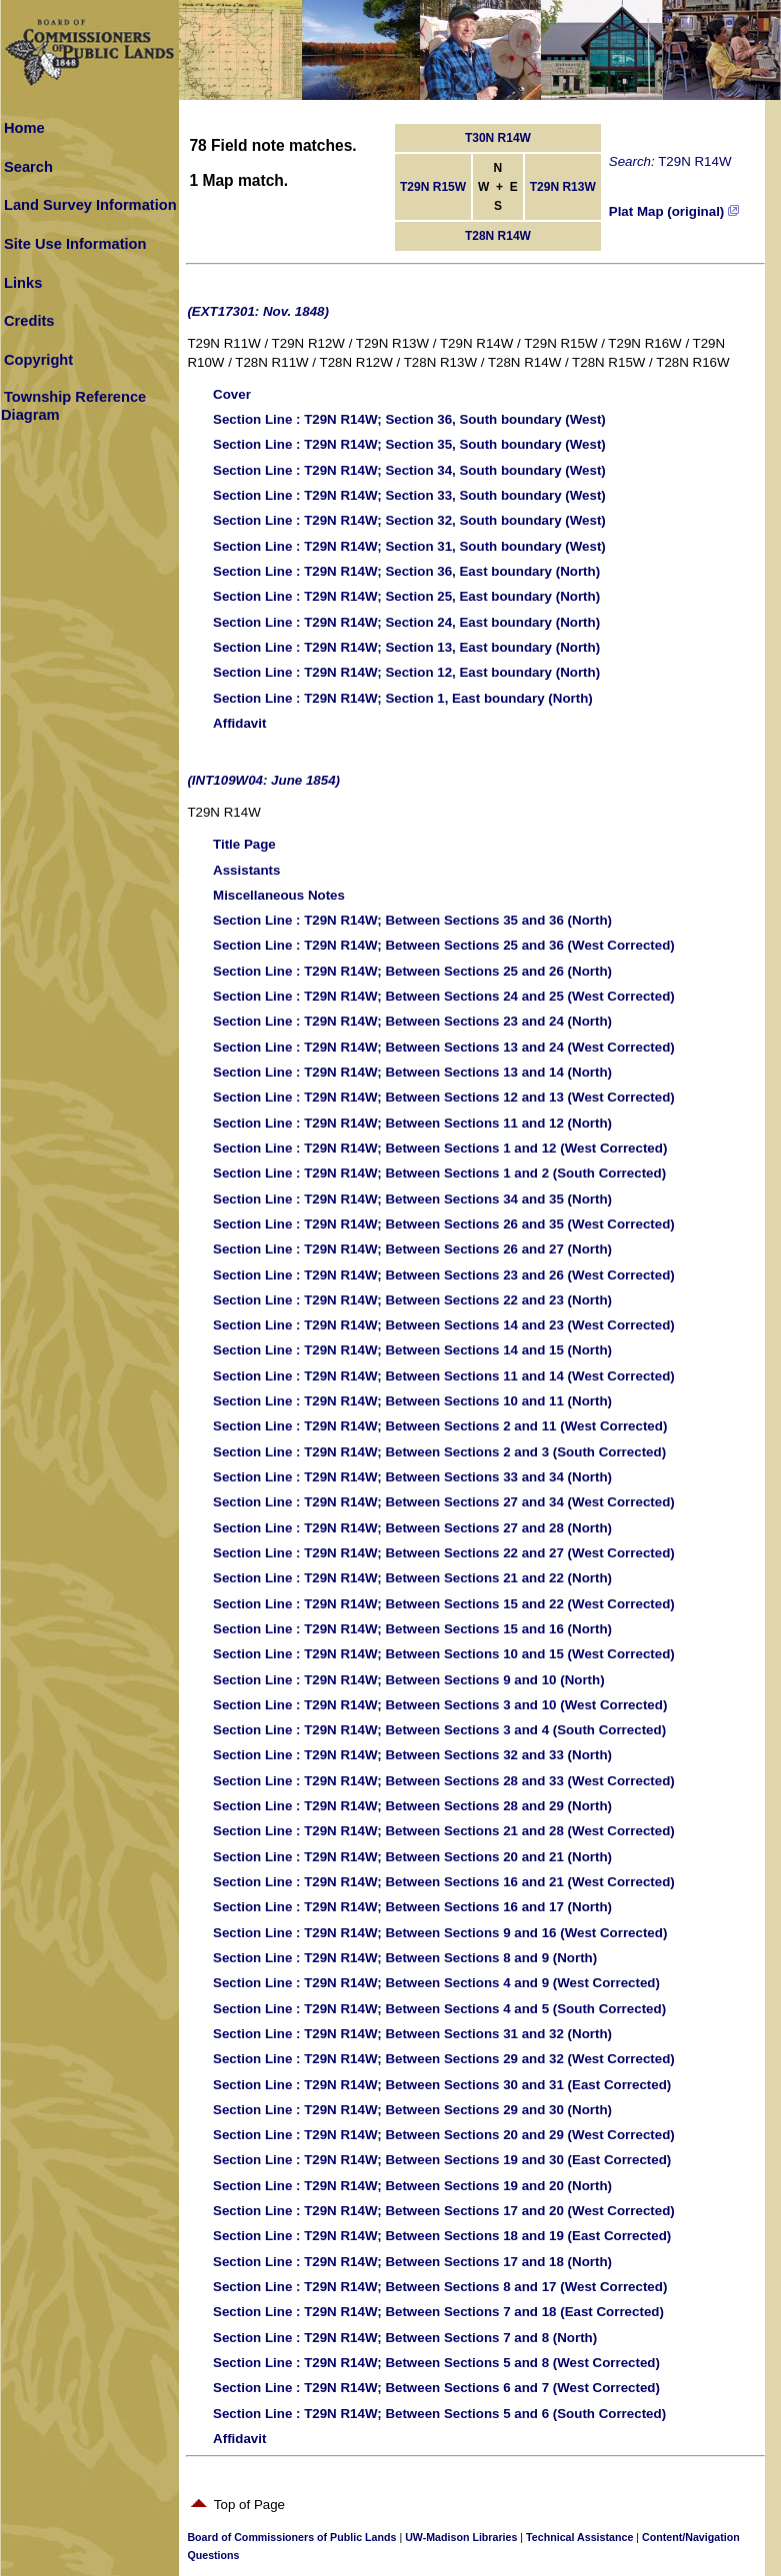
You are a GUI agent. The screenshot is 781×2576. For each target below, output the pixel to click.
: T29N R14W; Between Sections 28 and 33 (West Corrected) (444, 1780)
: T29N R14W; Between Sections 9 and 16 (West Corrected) (440, 1932)
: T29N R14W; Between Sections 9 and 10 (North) (409, 1679)
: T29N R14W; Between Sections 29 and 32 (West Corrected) (444, 2058)
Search (28, 167)
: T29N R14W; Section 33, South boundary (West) (409, 495)
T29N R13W (563, 187)
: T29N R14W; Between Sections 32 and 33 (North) (412, 1754)
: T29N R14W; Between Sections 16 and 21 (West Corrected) (444, 1881)
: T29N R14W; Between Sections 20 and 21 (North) (412, 1856)
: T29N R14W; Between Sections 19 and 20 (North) (412, 2185)
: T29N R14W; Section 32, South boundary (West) (409, 520)
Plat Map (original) (674, 211)
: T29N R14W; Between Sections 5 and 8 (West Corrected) (436, 2362)
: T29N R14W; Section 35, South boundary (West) (409, 444)
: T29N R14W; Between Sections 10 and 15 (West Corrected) (444, 1653)
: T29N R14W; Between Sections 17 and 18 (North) (412, 2261)
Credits (29, 321)
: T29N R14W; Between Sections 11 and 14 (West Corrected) (444, 1375)
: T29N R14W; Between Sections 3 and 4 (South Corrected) (439, 1729)
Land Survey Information (90, 205)
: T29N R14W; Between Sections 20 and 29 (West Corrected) (444, 2134)
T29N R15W (433, 187)
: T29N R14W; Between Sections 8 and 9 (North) (405, 1957)
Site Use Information (75, 244)
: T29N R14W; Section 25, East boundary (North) (406, 596)
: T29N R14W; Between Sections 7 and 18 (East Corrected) (438, 2311)
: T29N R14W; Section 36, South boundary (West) (409, 419)
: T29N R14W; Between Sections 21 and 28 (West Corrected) (444, 1830)
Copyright (38, 360)
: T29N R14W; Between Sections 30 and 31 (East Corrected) (442, 2084)
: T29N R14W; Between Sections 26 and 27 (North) (412, 1249)
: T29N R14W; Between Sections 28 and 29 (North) (412, 1805)
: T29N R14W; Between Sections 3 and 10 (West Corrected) (440, 1704)
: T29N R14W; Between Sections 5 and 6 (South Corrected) (439, 2413)
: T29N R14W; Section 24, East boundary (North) (406, 622)
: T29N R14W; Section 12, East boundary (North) (406, 672)
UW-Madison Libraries (461, 2537)
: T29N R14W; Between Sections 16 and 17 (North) (412, 1906)
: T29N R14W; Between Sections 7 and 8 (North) (405, 2337)
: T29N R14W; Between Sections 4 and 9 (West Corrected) (436, 1982)
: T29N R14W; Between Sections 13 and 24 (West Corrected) (444, 1047)
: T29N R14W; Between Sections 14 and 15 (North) (412, 1349)
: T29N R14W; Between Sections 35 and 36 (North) (412, 920)
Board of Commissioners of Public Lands (291, 2537)
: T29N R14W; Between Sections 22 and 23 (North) (412, 1299)
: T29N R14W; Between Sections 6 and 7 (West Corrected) (436, 2387)
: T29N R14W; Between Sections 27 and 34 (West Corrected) (444, 1501)
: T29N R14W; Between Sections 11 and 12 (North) (412, 1123)
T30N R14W (498, 138)
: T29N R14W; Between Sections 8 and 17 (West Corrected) (440, 2286)
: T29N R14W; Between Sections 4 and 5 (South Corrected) (439, 2008)
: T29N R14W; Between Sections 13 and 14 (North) (412, 1072)
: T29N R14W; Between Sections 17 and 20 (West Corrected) (444, 2210)
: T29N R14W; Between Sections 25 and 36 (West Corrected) (444, 945)
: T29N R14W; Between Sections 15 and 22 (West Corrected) (444, 1603)
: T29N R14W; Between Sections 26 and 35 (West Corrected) (444, 1224)
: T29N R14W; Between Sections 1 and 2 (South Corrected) (439, 1173)
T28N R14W (498, 236)
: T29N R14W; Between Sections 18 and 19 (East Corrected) (442, 2235)
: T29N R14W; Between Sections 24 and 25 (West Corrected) (444, 996)
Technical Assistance (579, 2537)
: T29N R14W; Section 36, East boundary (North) (406, 571)
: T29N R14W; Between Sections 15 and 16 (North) (412, 1628)
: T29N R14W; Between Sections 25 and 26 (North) (412, 971)
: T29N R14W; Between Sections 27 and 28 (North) (412, 1527)
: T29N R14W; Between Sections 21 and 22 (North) (412, 1577)
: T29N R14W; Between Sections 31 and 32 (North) (412, 2033)
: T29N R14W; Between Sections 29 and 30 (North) (412, 2109)
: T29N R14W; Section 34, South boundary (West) (409, 470)
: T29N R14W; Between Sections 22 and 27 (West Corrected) (444, 1552)
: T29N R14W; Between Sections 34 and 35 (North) (412, 1199)
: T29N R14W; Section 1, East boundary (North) (403, 698)
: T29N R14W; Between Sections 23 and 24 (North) (412, 1021)
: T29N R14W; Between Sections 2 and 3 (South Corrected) (439, 1451)
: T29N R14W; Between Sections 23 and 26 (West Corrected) (444, 1275)
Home (24, 128)
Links (23, 283)
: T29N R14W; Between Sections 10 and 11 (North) (412, 1400)
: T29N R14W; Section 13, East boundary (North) (406, 647)
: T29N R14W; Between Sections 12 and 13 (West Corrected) (444, 1097)
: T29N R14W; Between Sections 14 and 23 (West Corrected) (444, 1324)
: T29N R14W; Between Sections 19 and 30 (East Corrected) (442, 2159)
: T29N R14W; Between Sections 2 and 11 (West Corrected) (440, 1425)
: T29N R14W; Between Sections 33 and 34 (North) (412, 1476)
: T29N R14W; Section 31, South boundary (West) (409, 546)
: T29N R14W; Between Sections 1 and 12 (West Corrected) (440, 1148)
